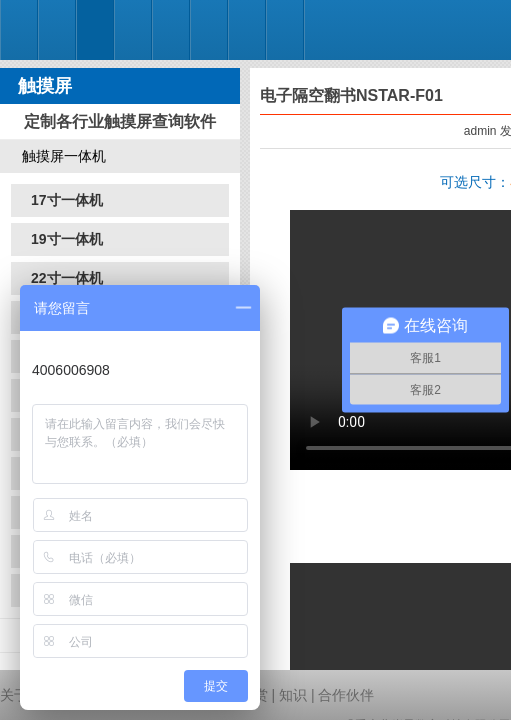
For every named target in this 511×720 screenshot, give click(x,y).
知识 (293, 695)
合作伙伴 (346, 695)
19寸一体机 (67, 239)
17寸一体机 (67, 200)
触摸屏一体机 (64, 156)
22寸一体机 (67, 278)
